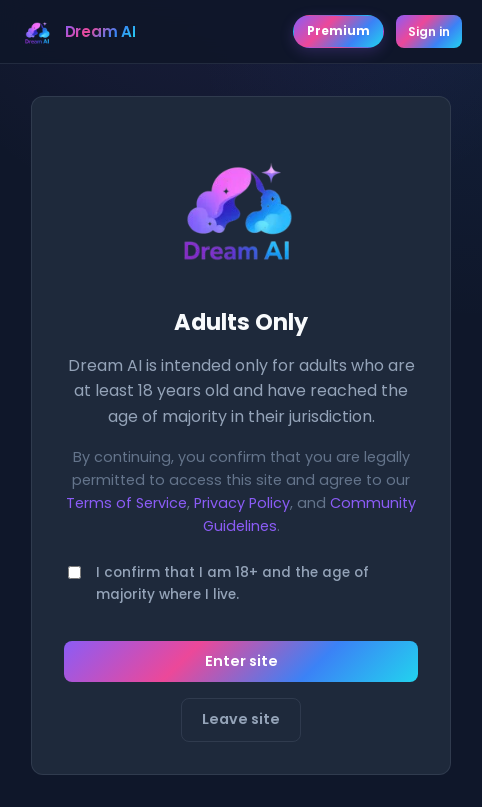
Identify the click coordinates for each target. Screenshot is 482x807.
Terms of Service (126, 503)
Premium (338, 31)
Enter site (241, 661)
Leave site (241, 719)
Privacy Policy (242, 503)
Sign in (429, 31)
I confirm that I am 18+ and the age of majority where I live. (232, 583)
